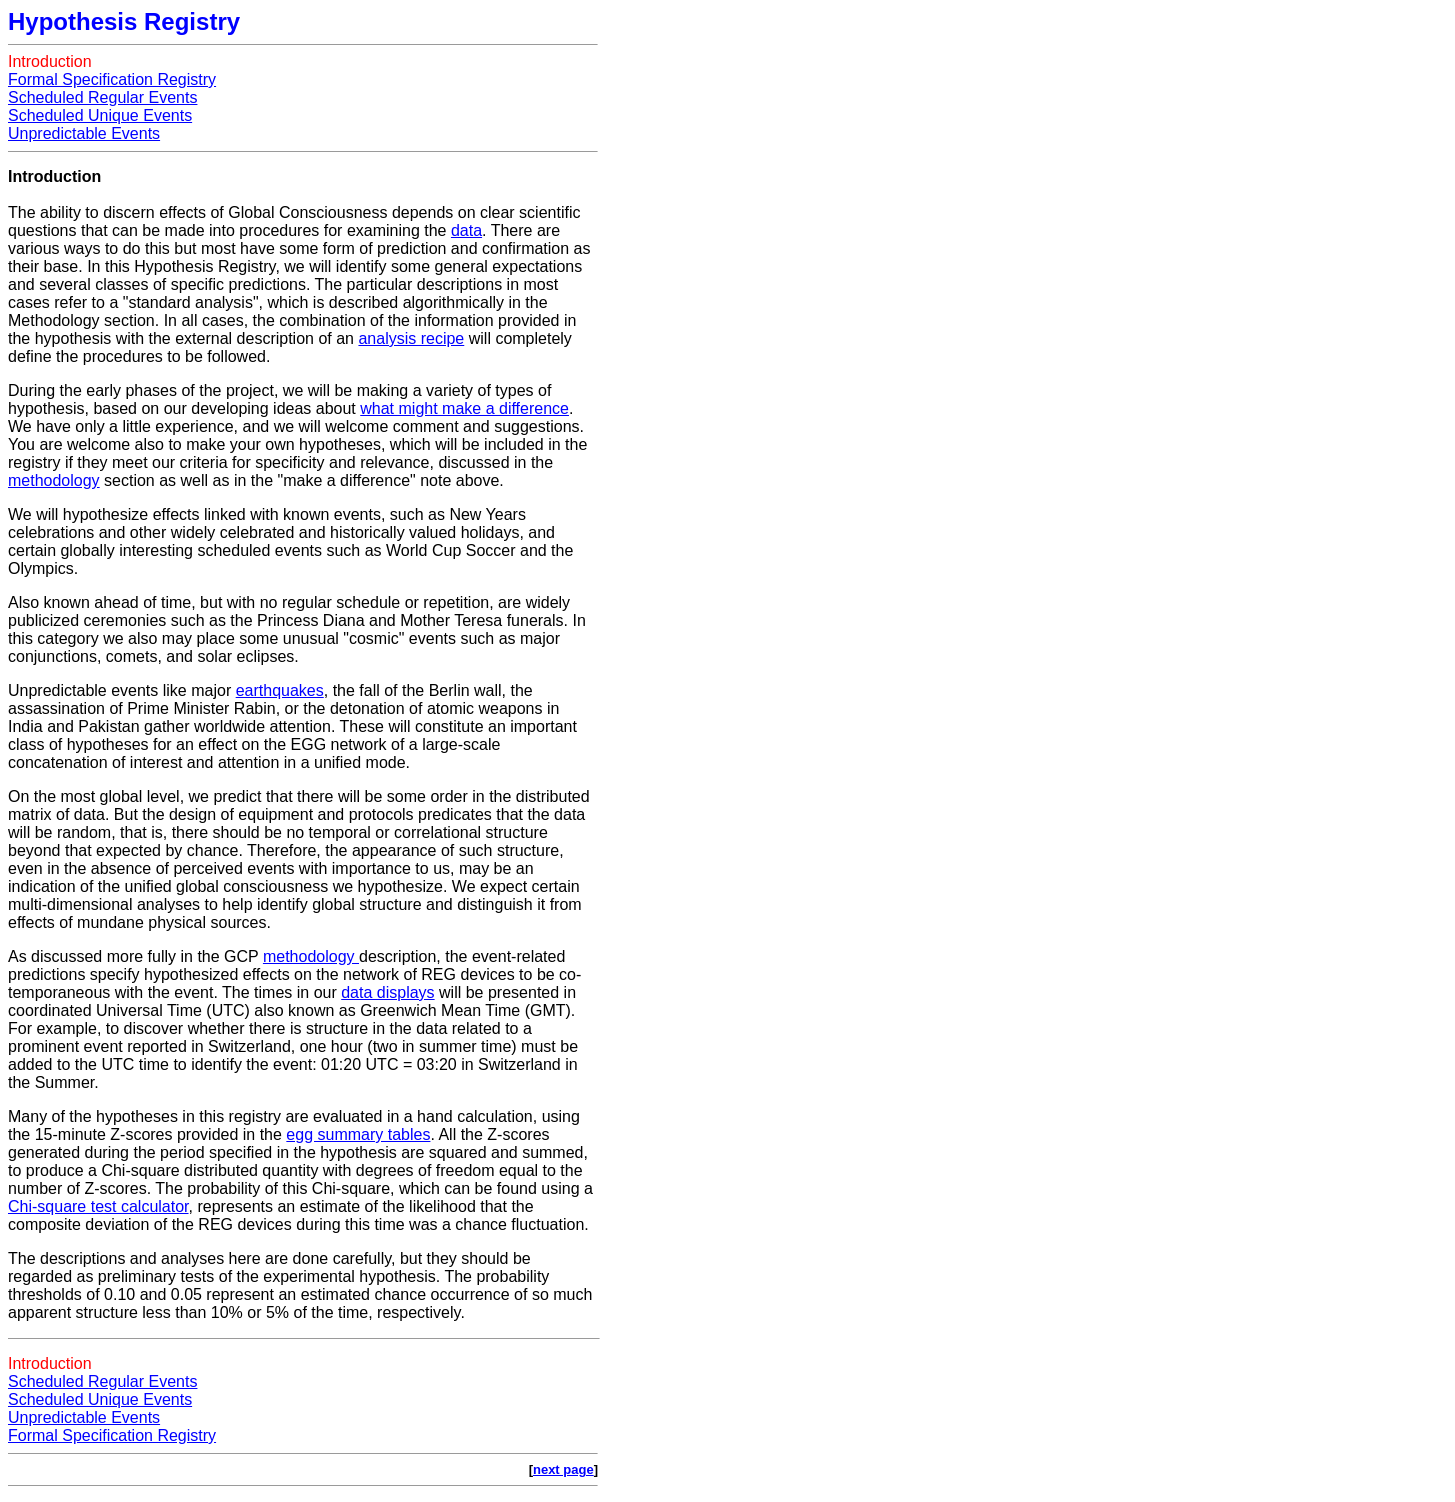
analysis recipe (411, 338)
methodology (54, 480)
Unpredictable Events (84, 133)
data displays (387, 992)
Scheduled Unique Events (100, 115)
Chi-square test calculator (98, 1206)
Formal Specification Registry (112, 79)
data (466, 230)
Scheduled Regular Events (102, 97)
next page (563, 1469)
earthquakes (280, 690)
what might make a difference (464, 408)
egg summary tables (358, 1134)
